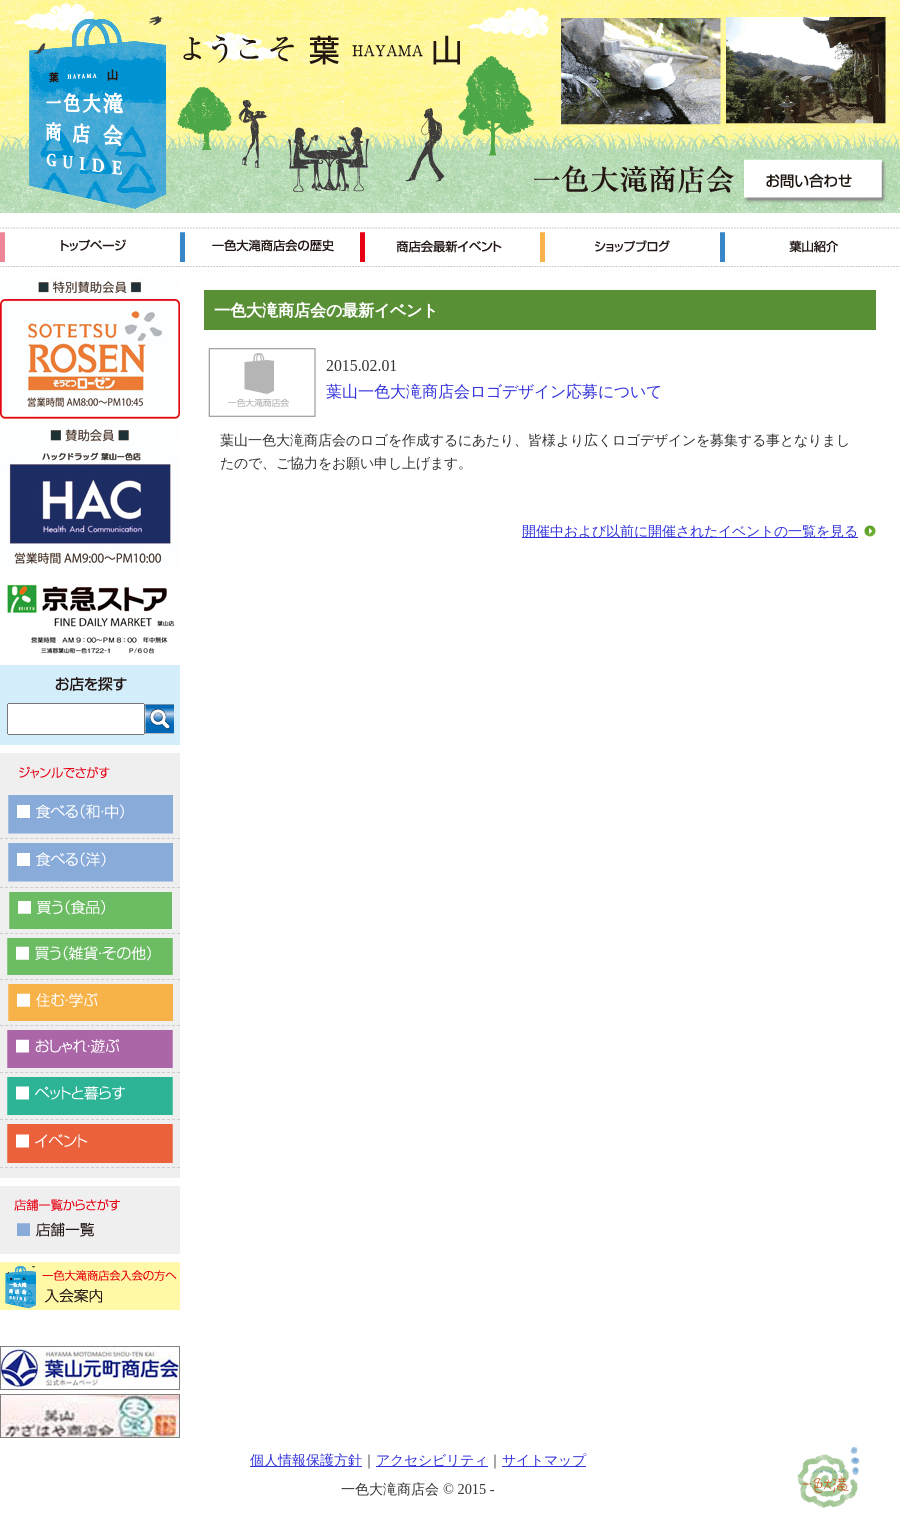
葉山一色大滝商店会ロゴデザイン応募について (494, 391)
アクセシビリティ (432, 1460)
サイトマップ (544, 1460)
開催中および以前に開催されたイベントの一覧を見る (690, 531)
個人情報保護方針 (306, 1460)
